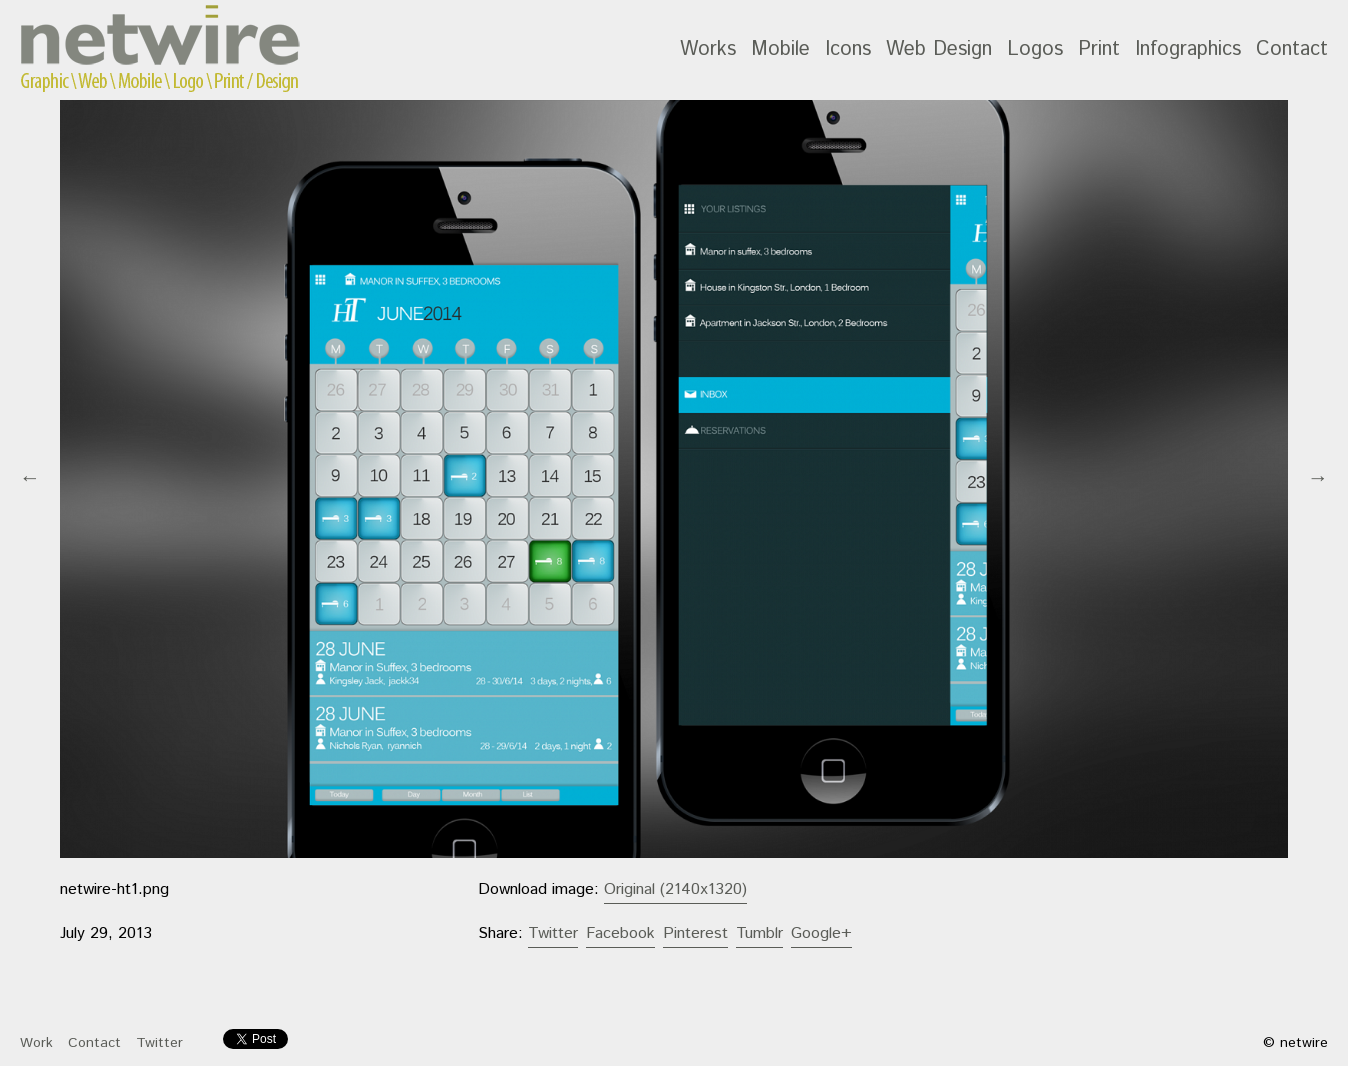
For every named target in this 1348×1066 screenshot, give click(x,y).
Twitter (553, 933)
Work (36, 1043)
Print (1099, 49)
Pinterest (695, 933)
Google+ (821, 933)
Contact (1292, 49)
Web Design (939, 49)
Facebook (620, 933)
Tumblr (759, 933)
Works (708, 49)
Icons (848, 49)
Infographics (1188, 49)
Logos (1035, 49)
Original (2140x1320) (675, 889)
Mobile (780, 49)
